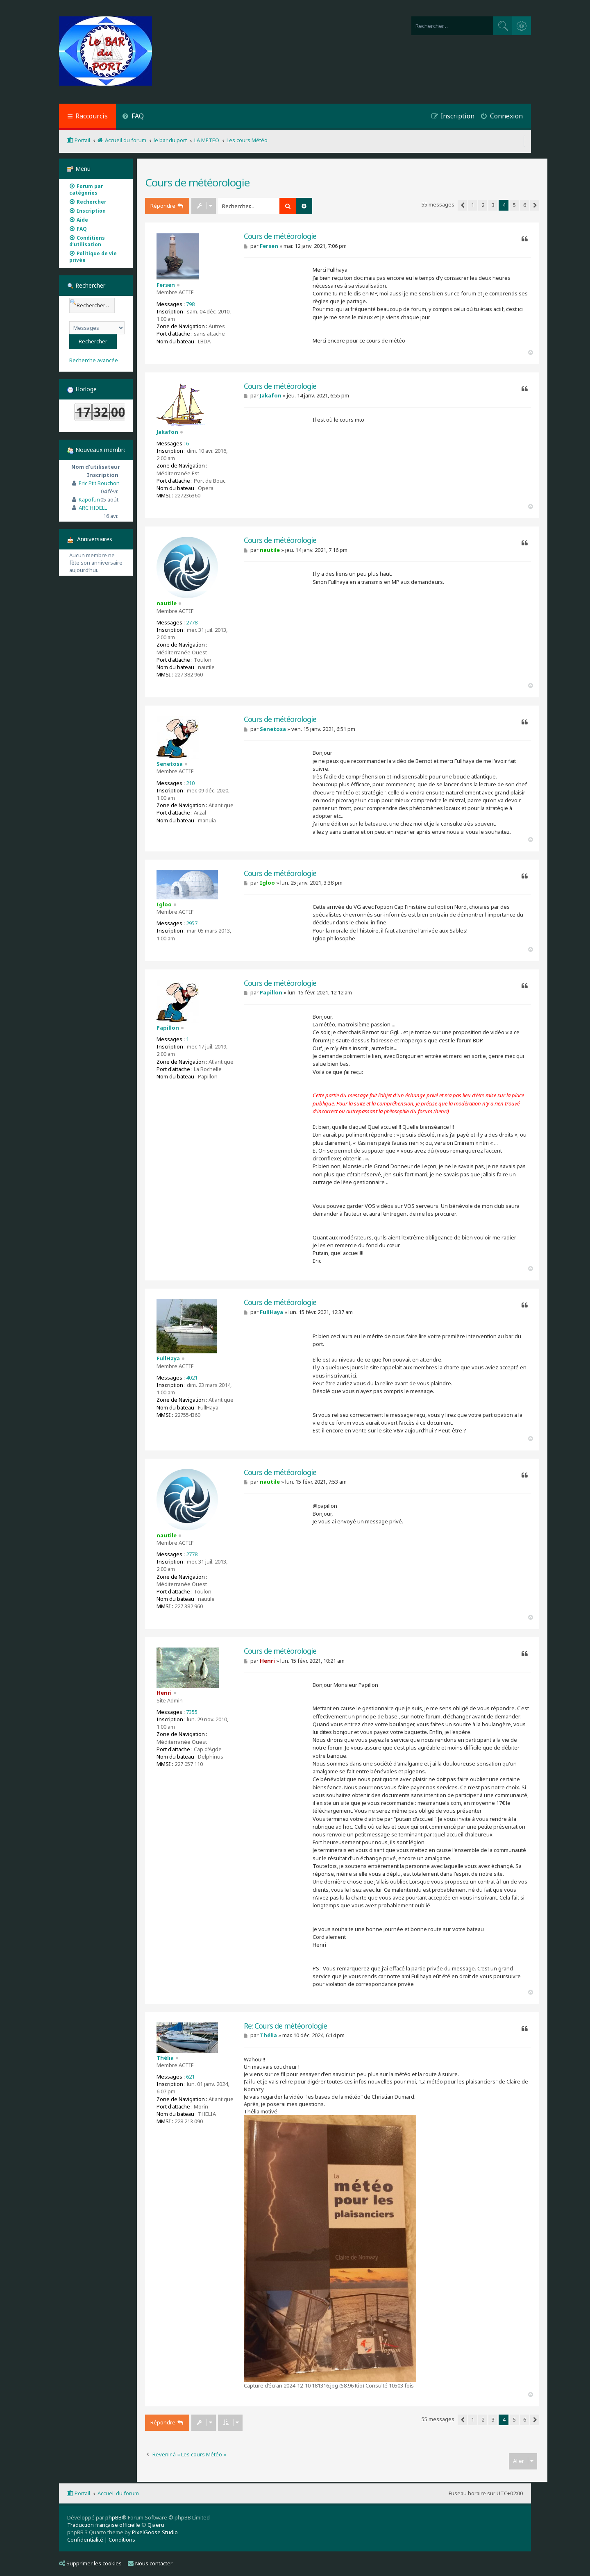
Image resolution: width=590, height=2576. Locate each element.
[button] (462, 205)
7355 (191, 1712)
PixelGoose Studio (155, 2532)
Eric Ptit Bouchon (99, 483)
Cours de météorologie (197, 182)
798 (190, 304)
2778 (191, 622)
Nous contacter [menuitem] (150, 2563)
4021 (191, 1377)
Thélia (165, 2057)
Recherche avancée (93, 360)
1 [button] (472, 205)
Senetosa (170, 763)
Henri (164, 1692)
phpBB (113, 2517)
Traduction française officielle (103, 2524)
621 (190, 2076)
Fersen (166, 284)
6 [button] (524, 205)
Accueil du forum (118, 2493)
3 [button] (493, 205)
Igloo (164, 904)
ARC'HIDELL (93, 507)
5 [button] (514, 205)
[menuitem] (133, 117)
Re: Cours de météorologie (285, 2026)
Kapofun (89, 499)
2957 (191, 923)
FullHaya (168, 1358)
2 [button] (482, 205)
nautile (167, 603)
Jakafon (167, 432)
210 (190, 783)
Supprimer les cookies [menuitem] (90, 2563)
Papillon (168, 1027)
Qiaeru (156, 2524)
